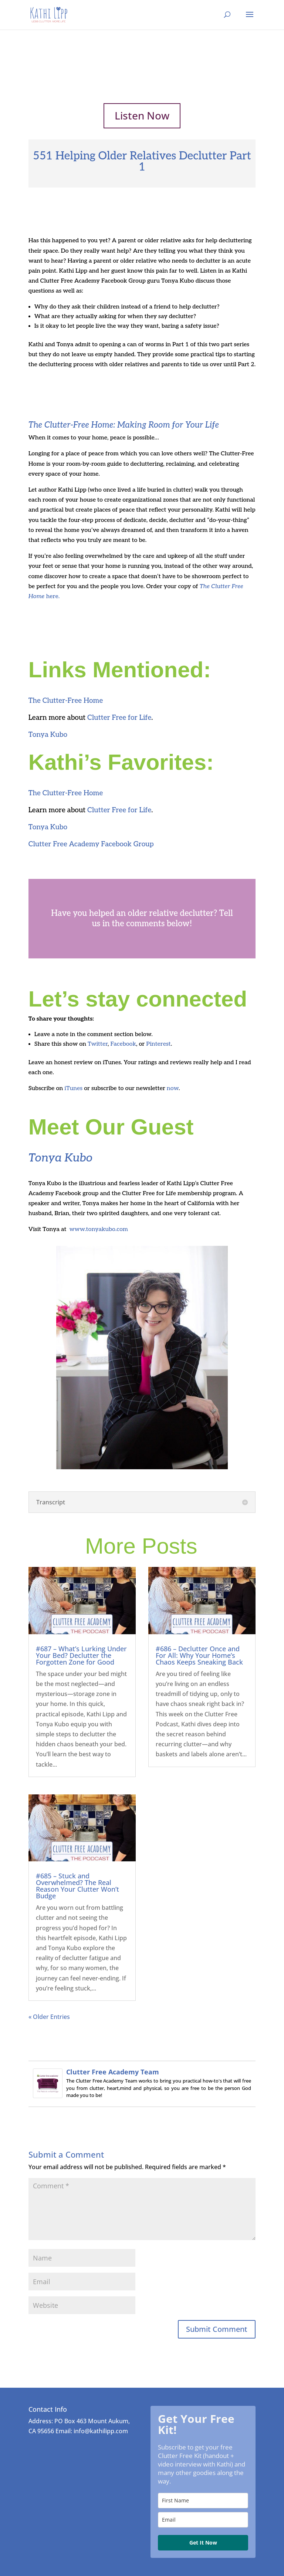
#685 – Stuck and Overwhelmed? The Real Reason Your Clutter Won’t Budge (77, 1885)
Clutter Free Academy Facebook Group (91, 844)
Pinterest (158, 1044)
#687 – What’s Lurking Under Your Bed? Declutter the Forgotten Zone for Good (81, 1655)
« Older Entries (49, 2017)
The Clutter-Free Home (65, 701)
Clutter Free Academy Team (112, 2071)
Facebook (123, 1044)
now (173, 1088)
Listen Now (142, 115)
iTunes (73, 1088)
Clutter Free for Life (119, 718)
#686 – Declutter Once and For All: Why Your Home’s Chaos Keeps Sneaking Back (199, 1655)
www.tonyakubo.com (99, 1229)
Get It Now (203, 2542)
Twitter (98, 1044)
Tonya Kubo (47, 735)
